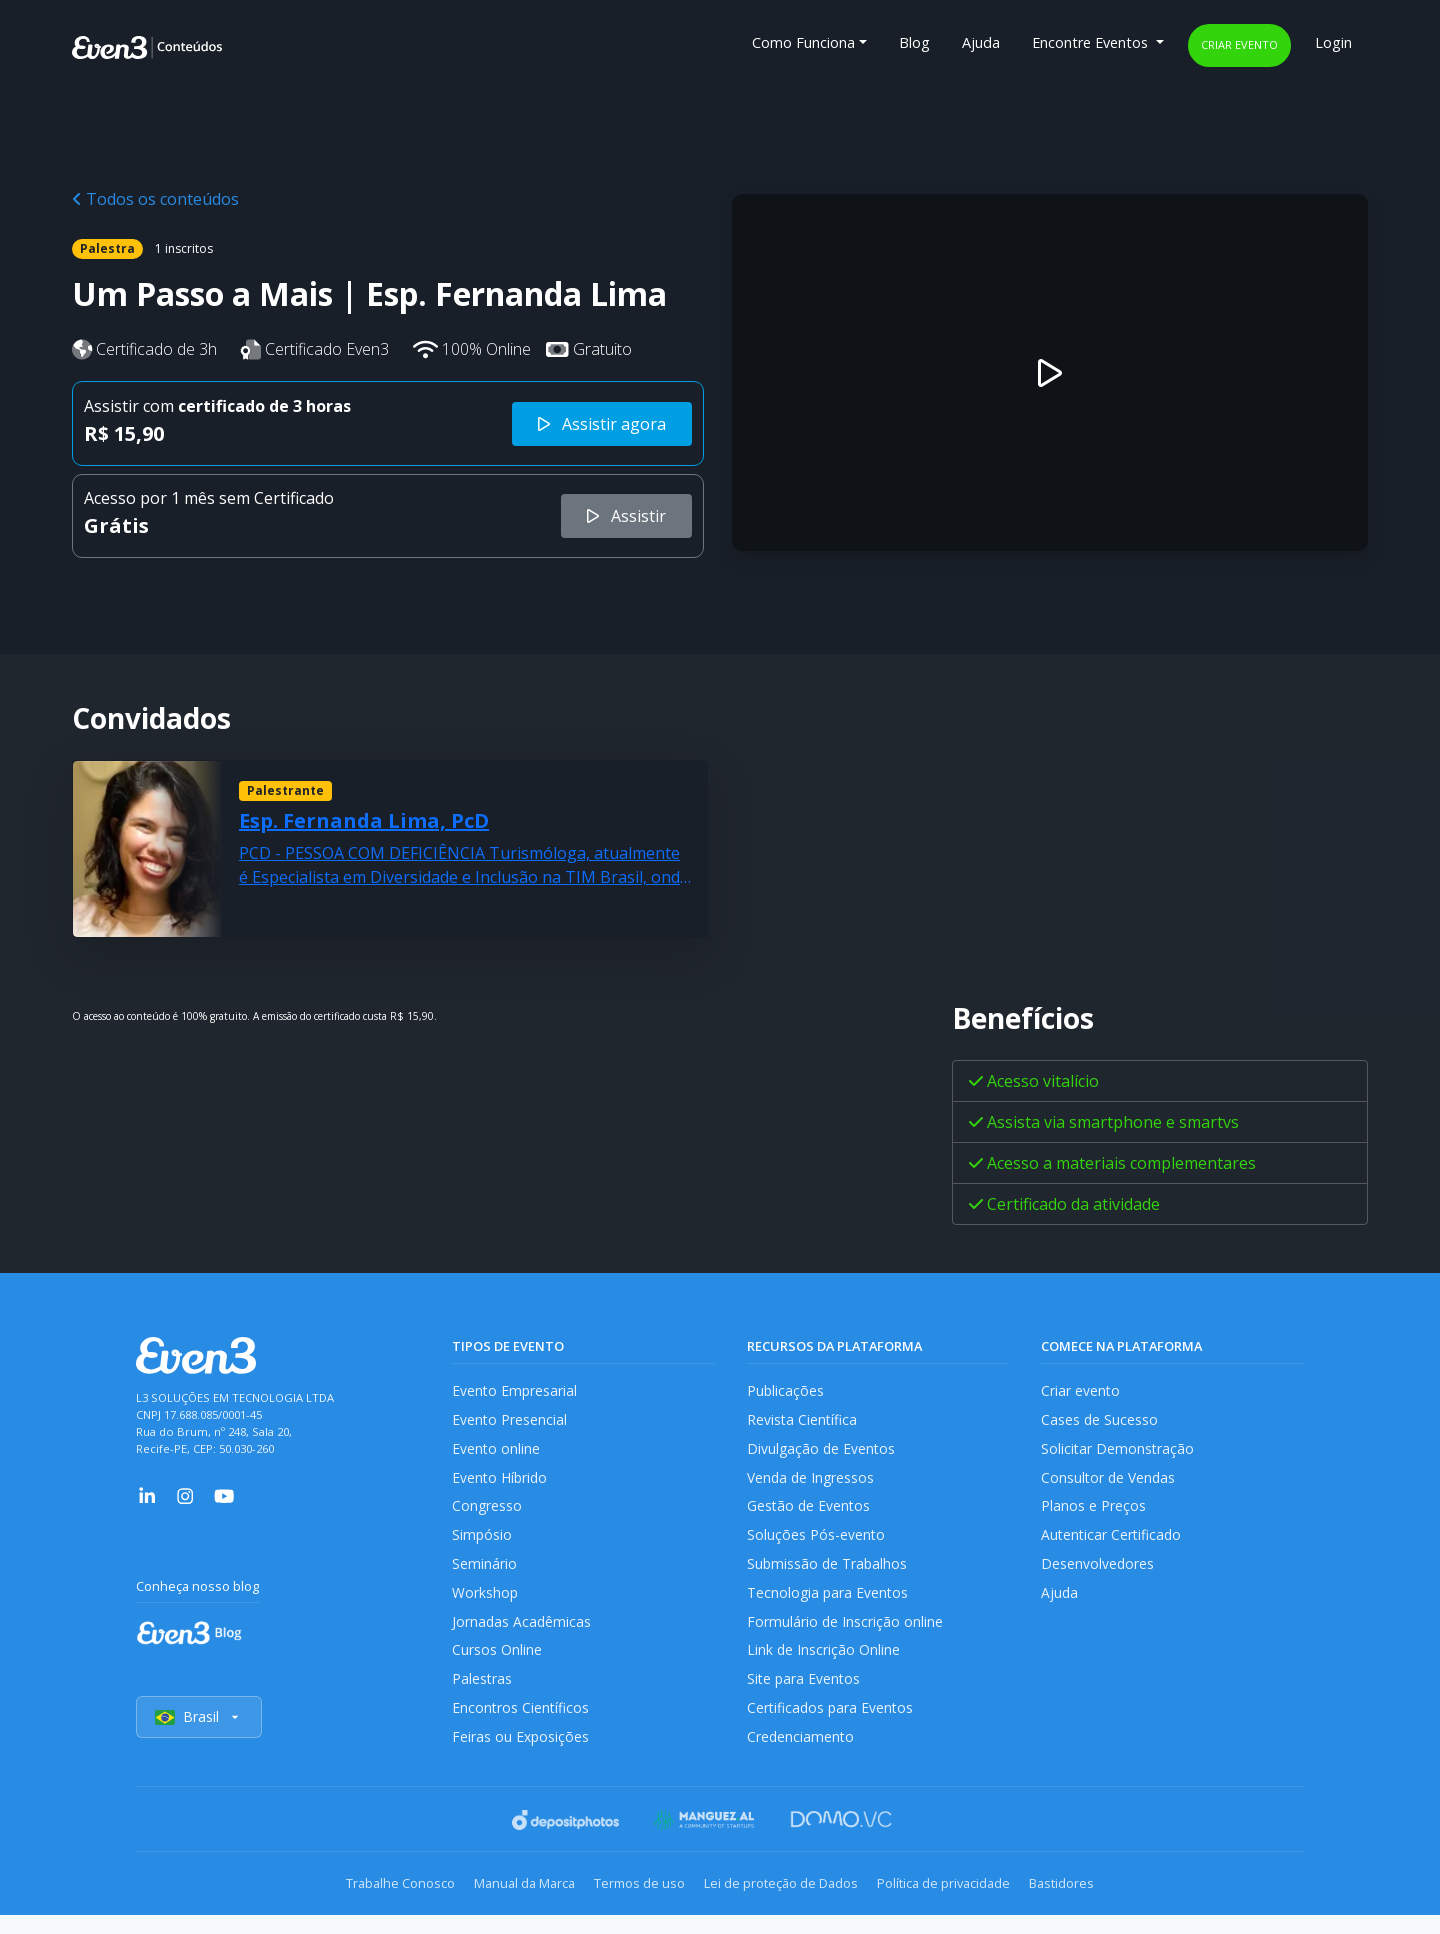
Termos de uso (632, 1904)
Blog (914, 42)
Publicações (786, 1391)
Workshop (485, 1604)
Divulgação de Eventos (822, 1452)
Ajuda (981, 42)
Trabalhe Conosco (365, 1904)
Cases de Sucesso (1100, 1421)
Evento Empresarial (515, 1391)
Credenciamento (801, 1757)
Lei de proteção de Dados (788, 1904)
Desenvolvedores (1098, 1574)
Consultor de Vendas (1110, 1482)
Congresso (487, 1513)
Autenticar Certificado (1113, 1543)
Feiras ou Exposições (521, 1757)
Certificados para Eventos (832, 1727)
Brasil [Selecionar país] (200, 1738)
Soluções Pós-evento (816, 1543)
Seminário (484, 1574)
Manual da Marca (503, 1904)
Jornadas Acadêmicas (522, 1635)
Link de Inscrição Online (824, 1666)
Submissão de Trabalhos (829, 1574)
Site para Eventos (805, 1696)
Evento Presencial (510, 1421)
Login (1333, 42)
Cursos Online (497, 1666)
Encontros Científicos (521, 1727)
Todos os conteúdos (155, 199)
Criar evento (1239, 44)
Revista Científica (803, 1421)
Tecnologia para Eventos (829, 1604)
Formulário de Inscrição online (845, 1635)
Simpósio (482, 1543)
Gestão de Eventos (810, 1513)
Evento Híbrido (501, 1482)
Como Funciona (803, 42)
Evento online (496, 1452)
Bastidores (1096, 1904)
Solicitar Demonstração (1118, 1452)
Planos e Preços (1093, 1513)
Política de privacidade (964, 1904)
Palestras (482, 1696)
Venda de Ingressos (812, 1482)
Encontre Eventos (1092, 42)
